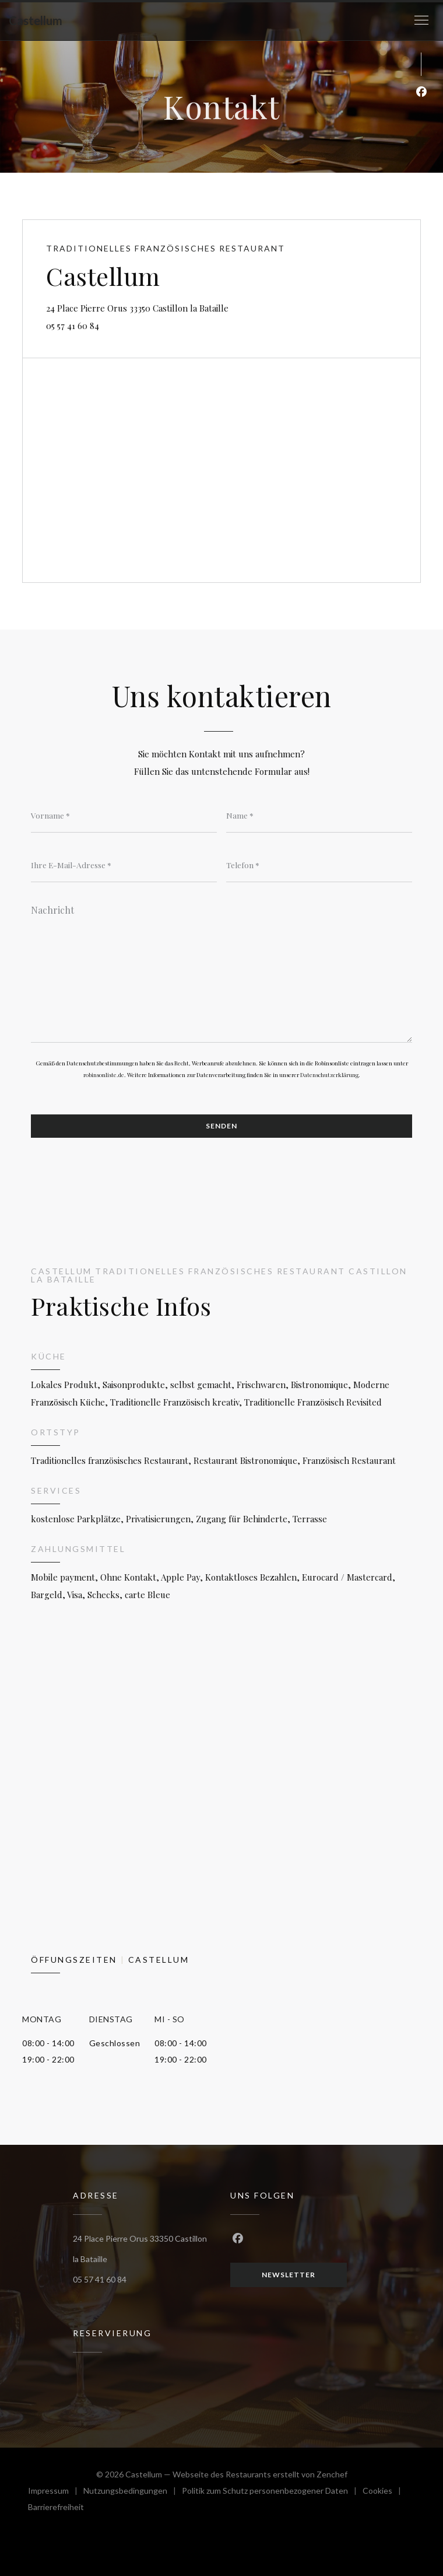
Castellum (35, 20)
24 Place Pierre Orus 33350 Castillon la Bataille (191, 306)
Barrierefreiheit (56, 2508)
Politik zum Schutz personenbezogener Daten (272, 2492)
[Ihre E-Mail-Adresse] (124, 864)
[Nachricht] (221, 970)
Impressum (55, 2492)
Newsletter (288, 2274)
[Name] (319, 815)
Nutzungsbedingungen (132, 2492)
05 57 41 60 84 (72, 325)
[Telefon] (319, 864)
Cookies (385, 2492)
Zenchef (332, 2474)
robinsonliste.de (103, 1075)
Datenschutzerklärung (329, 1075)
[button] (421, 20)
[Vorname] (124, 815)
